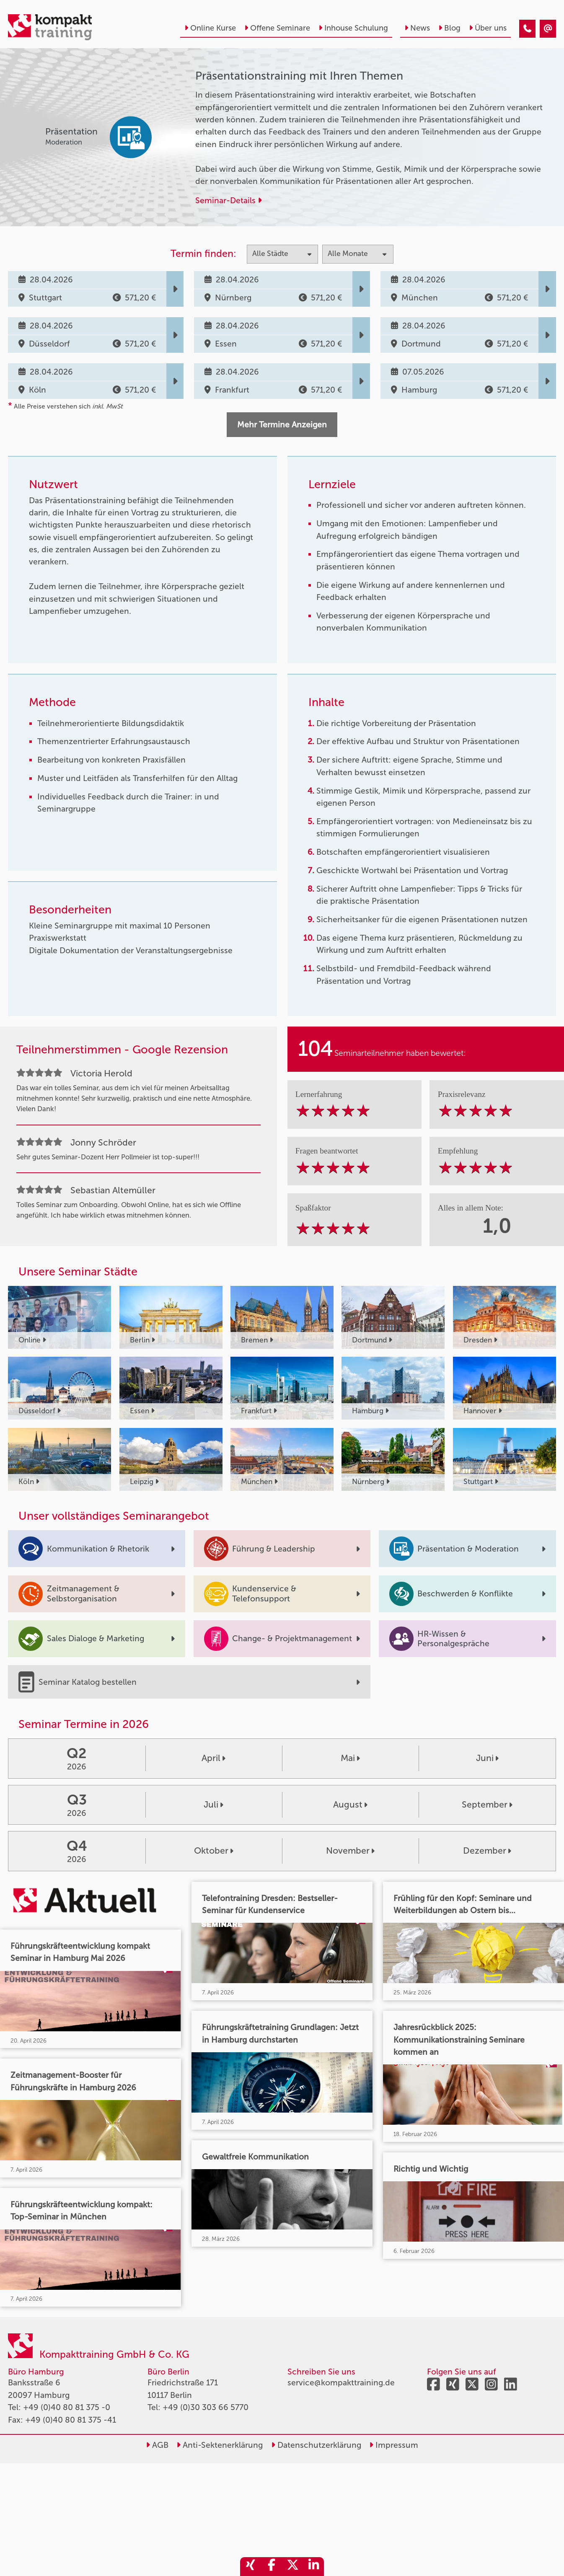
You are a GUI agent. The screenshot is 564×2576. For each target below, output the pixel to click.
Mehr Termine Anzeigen (282, 424)
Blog (449, 28)
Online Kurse (210, 28)
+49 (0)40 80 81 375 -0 (66, 2407)
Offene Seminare (277, 28)
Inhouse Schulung (353, 28)
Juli (213, 1804)
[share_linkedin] (313, 2566)
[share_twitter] (292, 2566)
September (487, 1804)
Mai (350, 1758)
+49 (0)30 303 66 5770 (205, 2407)
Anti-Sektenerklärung (219, 2445)
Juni (487, 1758)
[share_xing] (250, 2566)
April (213, 1758)
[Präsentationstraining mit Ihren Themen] (527, 29)
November (350, 1850)
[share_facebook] (271, 2566)
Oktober (213, 1850)
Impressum (393, 2445)
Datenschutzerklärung (316, 2445)
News (417, 28)
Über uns (488, 28)
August (350, 1804)
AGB (157, 2445)
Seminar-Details (228, 200)
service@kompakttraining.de (341, 2382)
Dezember (487, 1850)
